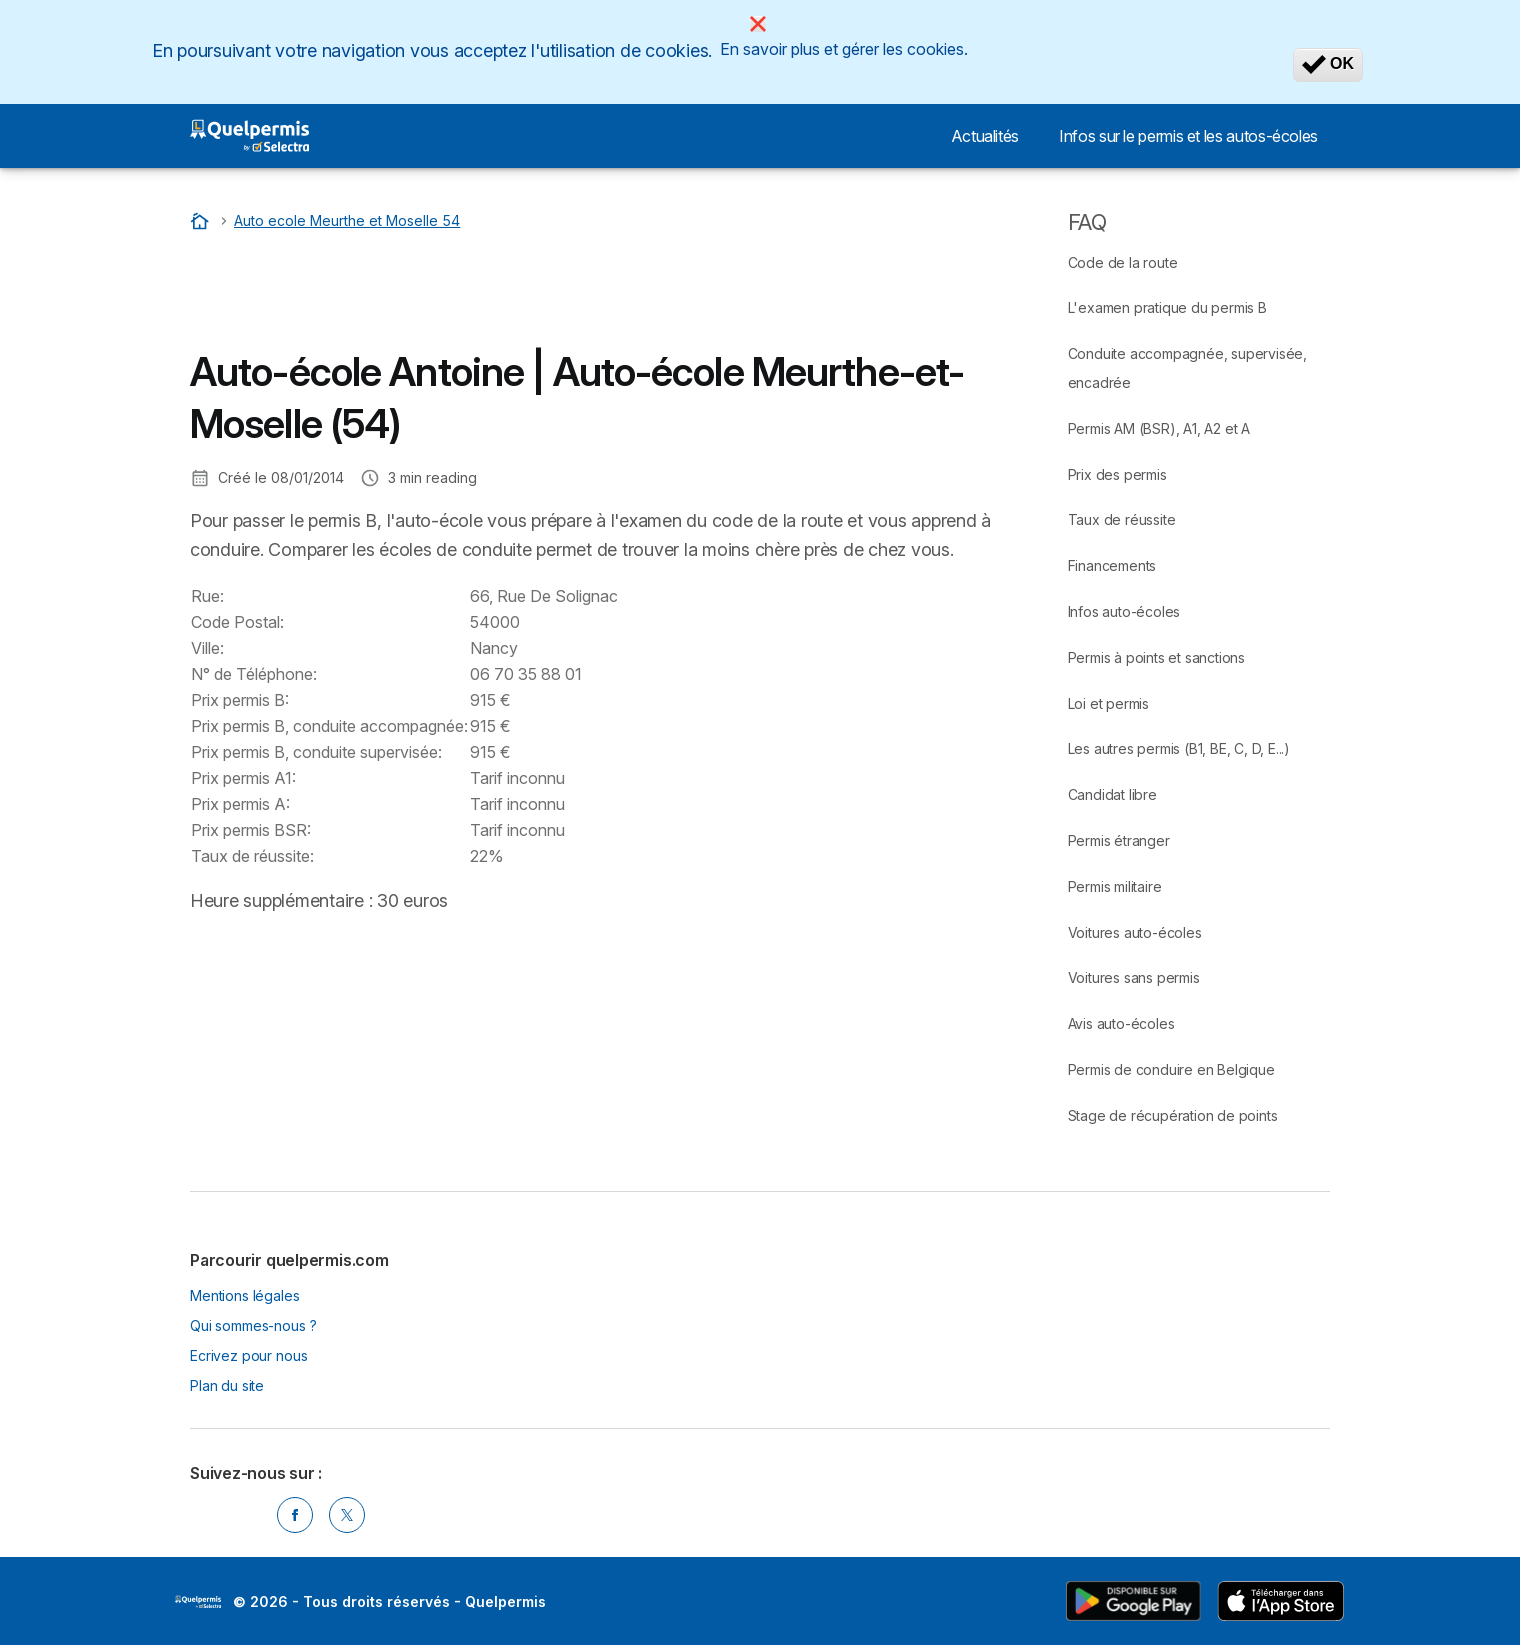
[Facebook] (295, 1515)
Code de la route (1123, 262)
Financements (1112, 565)
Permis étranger (1119, 840)
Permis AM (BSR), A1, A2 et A (1159, 428)
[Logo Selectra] (249, 136)
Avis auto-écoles (1121, 1023)
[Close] (758, 24)
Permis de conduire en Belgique (1171, 1069)
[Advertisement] (554, 295)
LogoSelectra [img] (198, 1602)
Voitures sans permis (1134, 977)
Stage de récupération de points (1173, 1115)
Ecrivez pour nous (248, 1355)
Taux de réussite (1122, 519)
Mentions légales (245, 1295)
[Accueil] (202, 220)
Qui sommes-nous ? (253, 1325)
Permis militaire (1115, 886)
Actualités (985, 136)
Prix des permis (1117, 474)
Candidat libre (1112, 794)
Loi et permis (1108, 703)
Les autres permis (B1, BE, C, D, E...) (1179, 748)
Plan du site (227, 1385)
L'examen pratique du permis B (1167, 307)
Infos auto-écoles (1124, 611)
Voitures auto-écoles (1135, 932)
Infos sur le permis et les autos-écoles (1188, 136)
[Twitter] (347, 1515)
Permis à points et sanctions (1156, 657)
